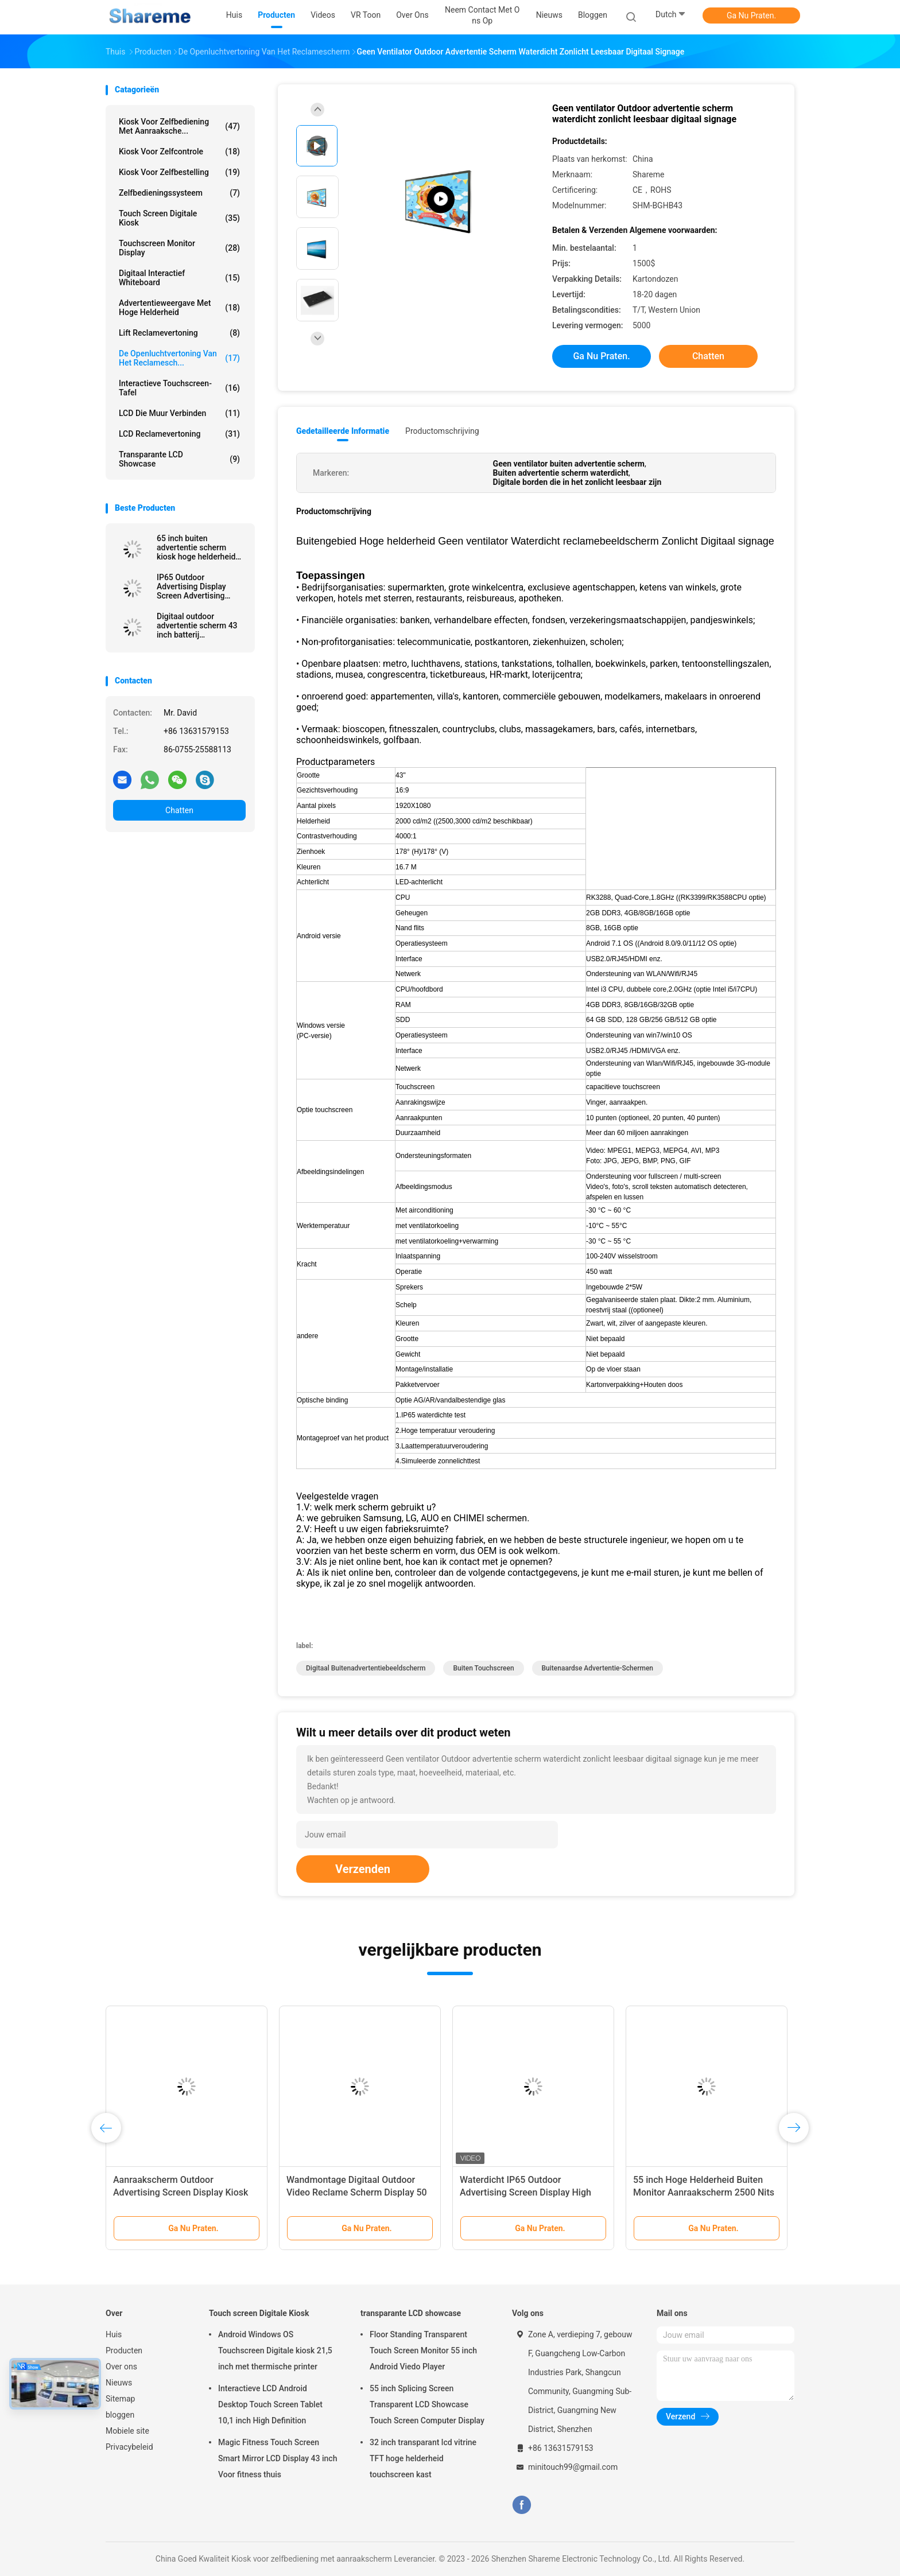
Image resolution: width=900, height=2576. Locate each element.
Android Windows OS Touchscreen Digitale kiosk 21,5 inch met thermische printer (275, 2350)
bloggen (120, 2414)
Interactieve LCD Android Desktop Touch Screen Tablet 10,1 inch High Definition (270, 2404)
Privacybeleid (129, 2446)
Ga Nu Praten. (751, 15)
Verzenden (362, 1869)
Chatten (179, 810)
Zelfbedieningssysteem (179, 193)
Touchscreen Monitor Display (179, 248)
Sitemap (120, 2398)
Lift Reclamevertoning (179, 333)
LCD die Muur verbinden (179, 413)
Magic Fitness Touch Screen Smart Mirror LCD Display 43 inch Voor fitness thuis (277, 2458)
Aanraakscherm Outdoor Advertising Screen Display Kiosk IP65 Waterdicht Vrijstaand (180, 2192)
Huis (114, 2334)
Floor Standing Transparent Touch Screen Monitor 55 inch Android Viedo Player (423, 2350)
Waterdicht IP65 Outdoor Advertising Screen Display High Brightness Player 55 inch (525, 2192)
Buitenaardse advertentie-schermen (597, 1668)
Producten (124, 2350)
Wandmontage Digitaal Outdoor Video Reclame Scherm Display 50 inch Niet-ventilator (356, 2192)
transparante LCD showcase (179, 459)
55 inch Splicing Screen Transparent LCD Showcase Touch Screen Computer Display (427, 2404)
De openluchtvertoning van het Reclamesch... (179, 358)
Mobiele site (127, 2430)
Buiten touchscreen (483, 1668)
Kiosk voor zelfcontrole (179, 151)
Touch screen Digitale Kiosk (179, 218)
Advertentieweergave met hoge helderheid (179, 307)
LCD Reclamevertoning (179, 434)
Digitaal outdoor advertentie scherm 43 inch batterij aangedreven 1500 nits (198, 625)
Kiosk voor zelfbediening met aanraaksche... (179, 126)
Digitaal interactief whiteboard (179, 278)
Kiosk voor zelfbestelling (179, 172)
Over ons (121, 2366)
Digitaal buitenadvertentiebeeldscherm (365, 1668)
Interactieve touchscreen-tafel (179, 388)
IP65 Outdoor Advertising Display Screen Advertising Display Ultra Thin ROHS (200, 586)
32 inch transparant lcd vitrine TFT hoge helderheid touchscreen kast (423, 2458)
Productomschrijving (442, 431)
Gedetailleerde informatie (342, 431)
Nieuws (119, 2382)
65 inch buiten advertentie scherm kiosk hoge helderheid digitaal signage (196, 547)
